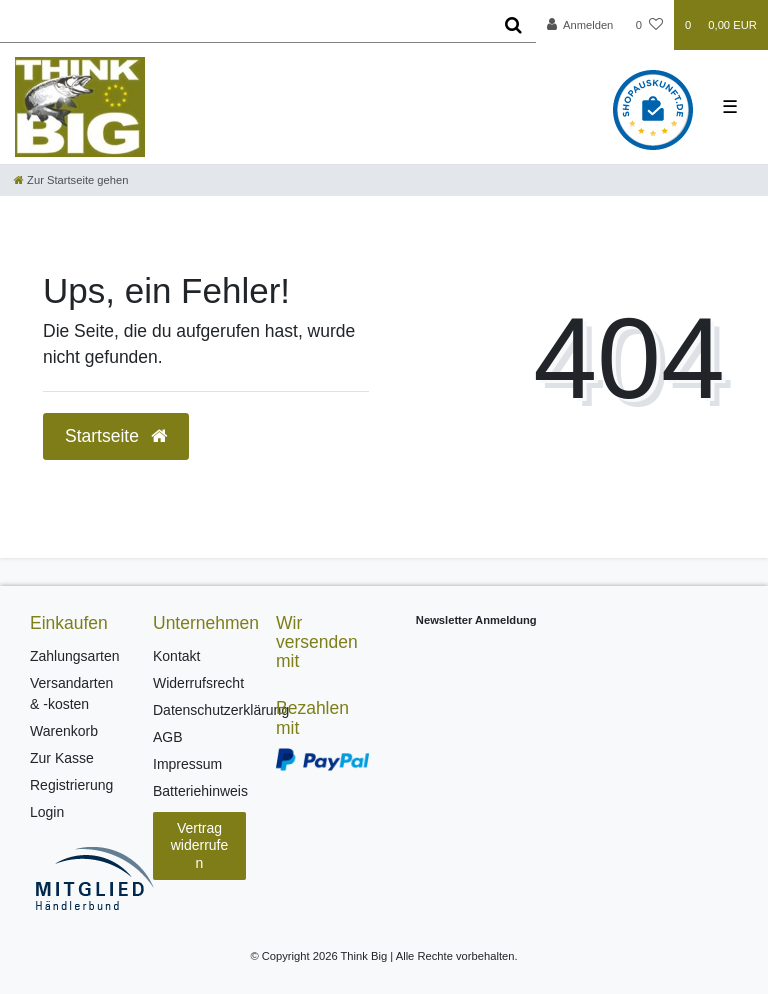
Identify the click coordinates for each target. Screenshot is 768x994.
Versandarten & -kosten (71, 693)
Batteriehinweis (200, 791)
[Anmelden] (580, 25)
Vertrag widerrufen (200, 845)
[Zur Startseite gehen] (71, 180)
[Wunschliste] (649, 25)
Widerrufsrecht (198, 683)
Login (47, 812)
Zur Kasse (62, 758)
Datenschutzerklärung (221, 710)
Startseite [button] (116, 436)
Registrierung (71, 785)
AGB (168, 737)
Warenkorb (64, 731)
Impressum (187, 764)
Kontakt (176, 656)
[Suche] (513, 25)
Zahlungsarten (75, 656)
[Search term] (245, 25)
